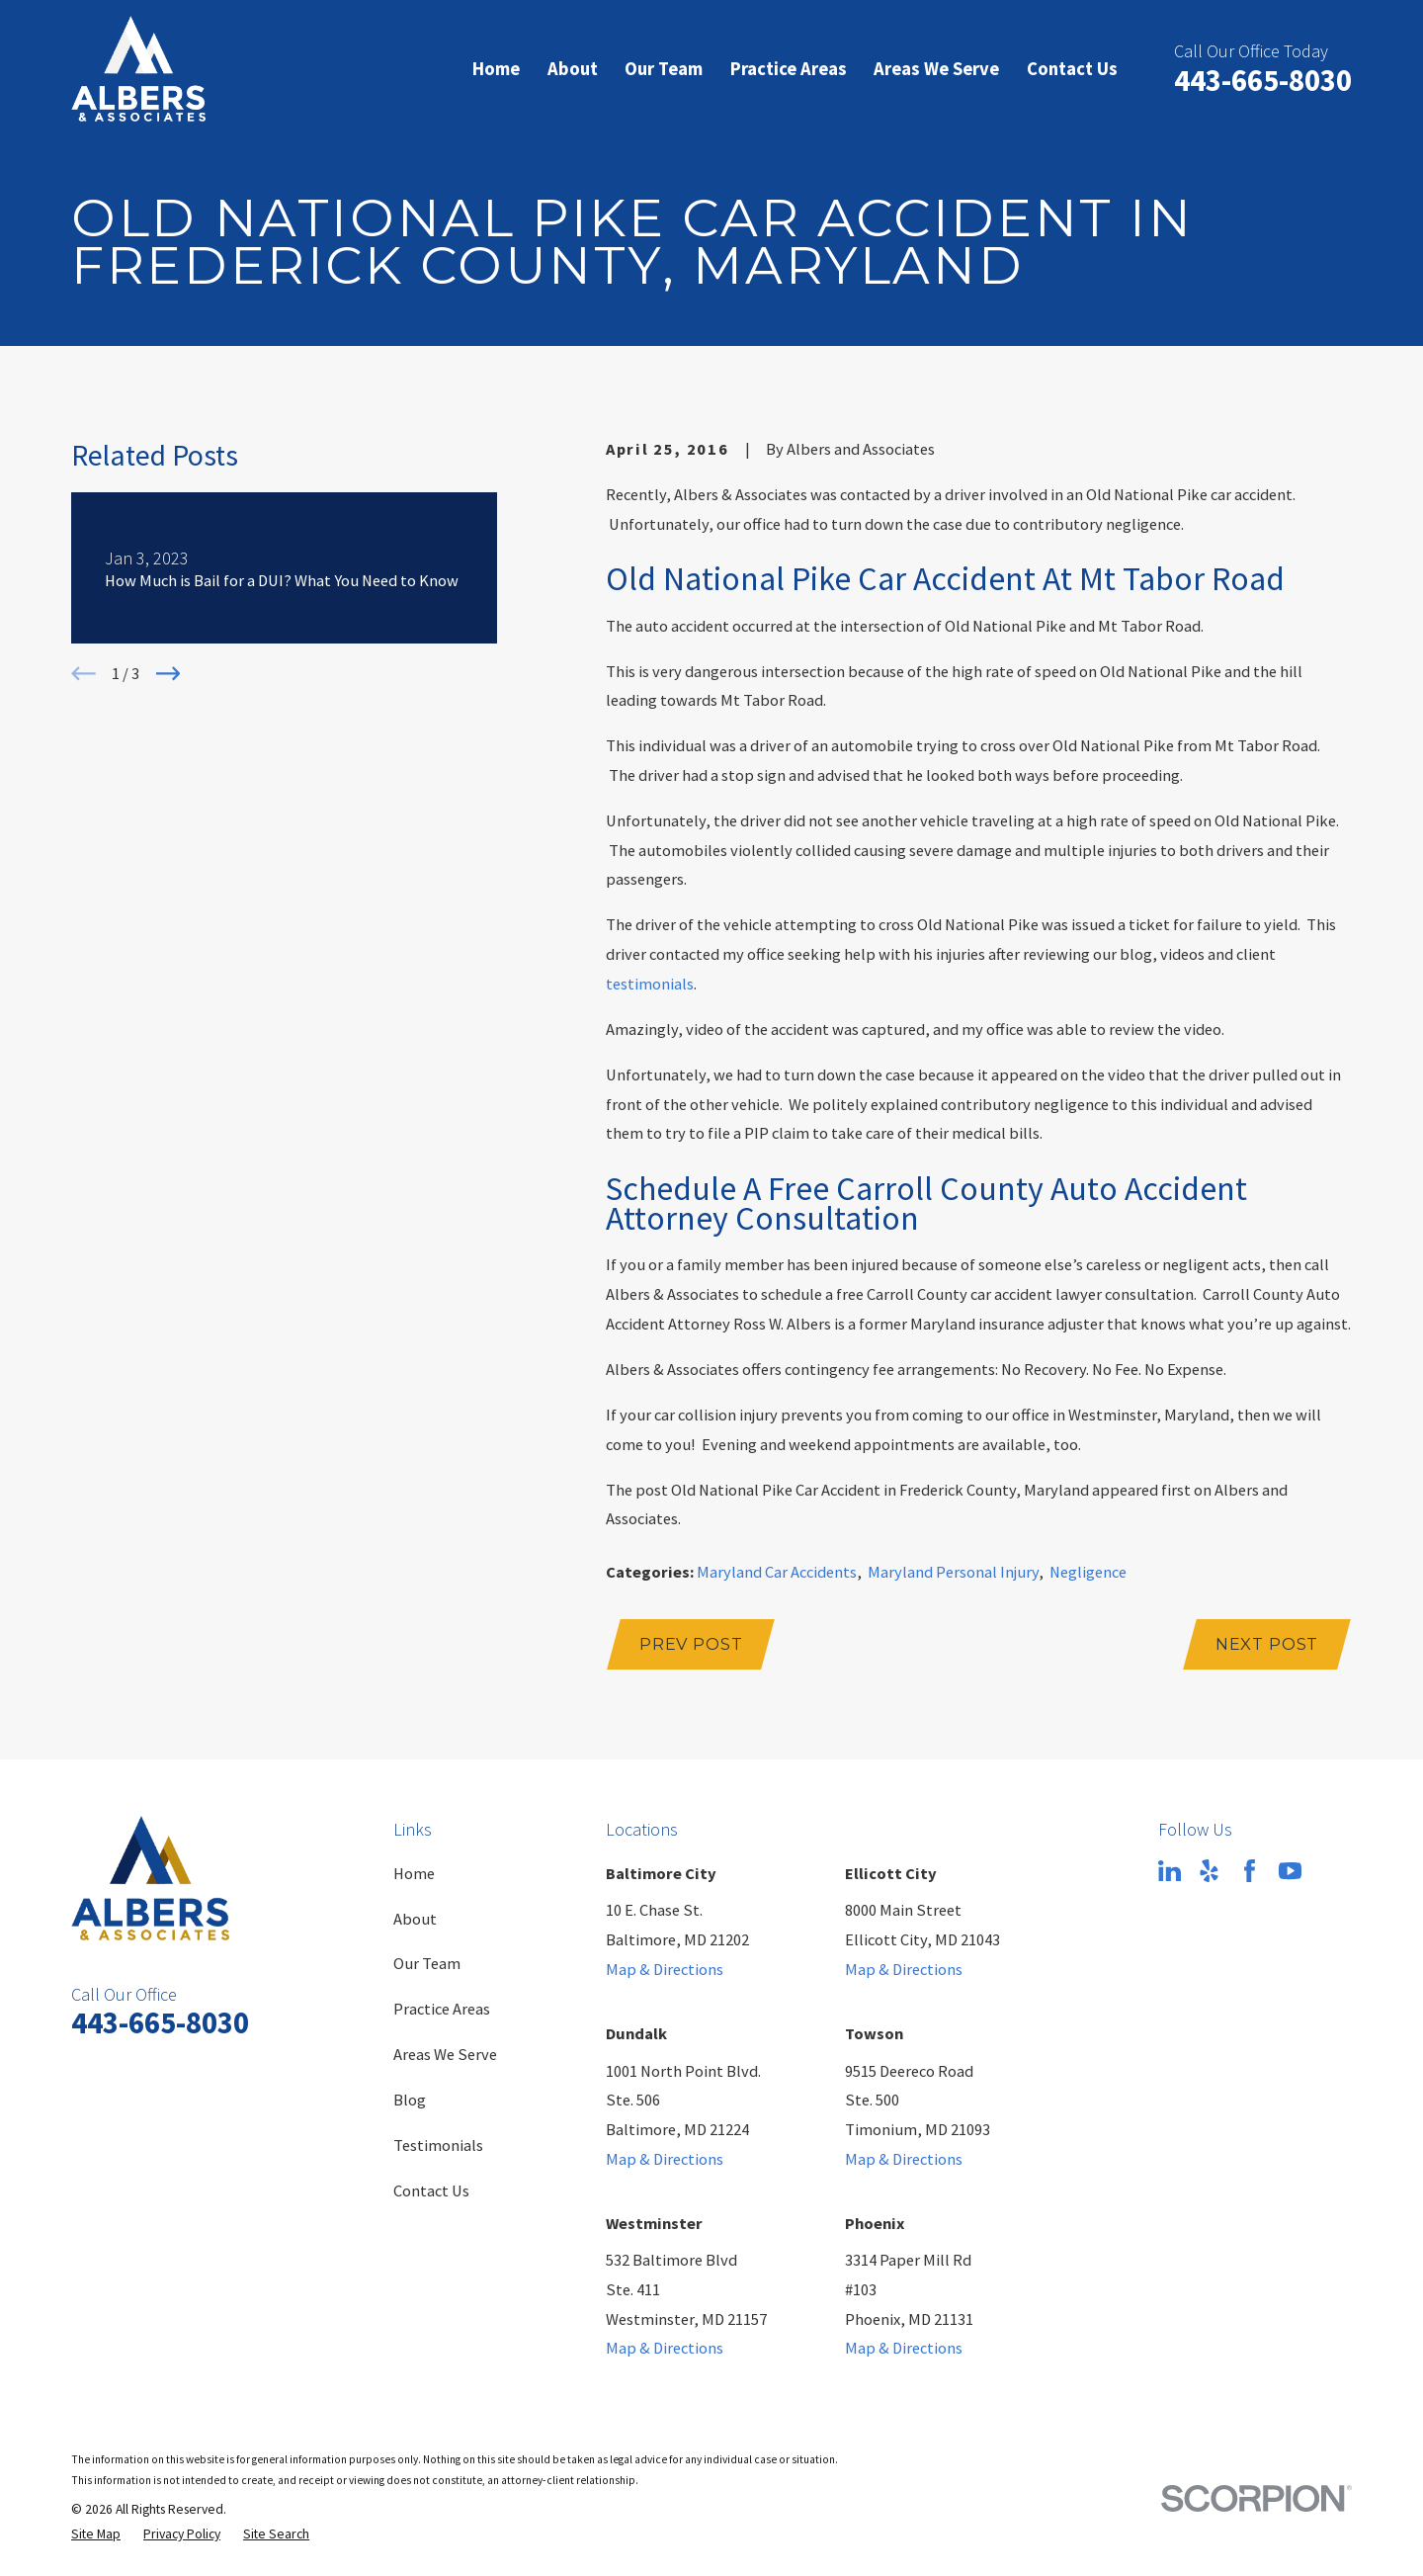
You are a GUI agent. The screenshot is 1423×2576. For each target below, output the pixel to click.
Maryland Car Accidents (777, 1572)
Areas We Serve (445, 2054)
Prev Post (690, 1644)
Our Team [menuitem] (664, 68)
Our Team (426, 1963)
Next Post (1266, 1644)
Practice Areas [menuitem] (788, 68)
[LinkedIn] (1169, 1870)
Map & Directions (664, 1969)
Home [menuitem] (496, 68)
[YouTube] (1290, 1870)
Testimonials (438, 2145)
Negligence (1088, 1572)
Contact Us (431, 2190)
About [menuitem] (572, 68)
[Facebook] (1249, 1870)
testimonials (650, 983)
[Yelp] (1209, 1870)
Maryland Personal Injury (953, 1572)
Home (414, 1873)
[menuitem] (96, 2535)
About (415, 1919)
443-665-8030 (1263, 80)
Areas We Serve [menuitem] (936, 68)
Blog (409, 2099)
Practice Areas (441, 2008)
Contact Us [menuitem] (1072, 68)
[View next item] (168, 673)
